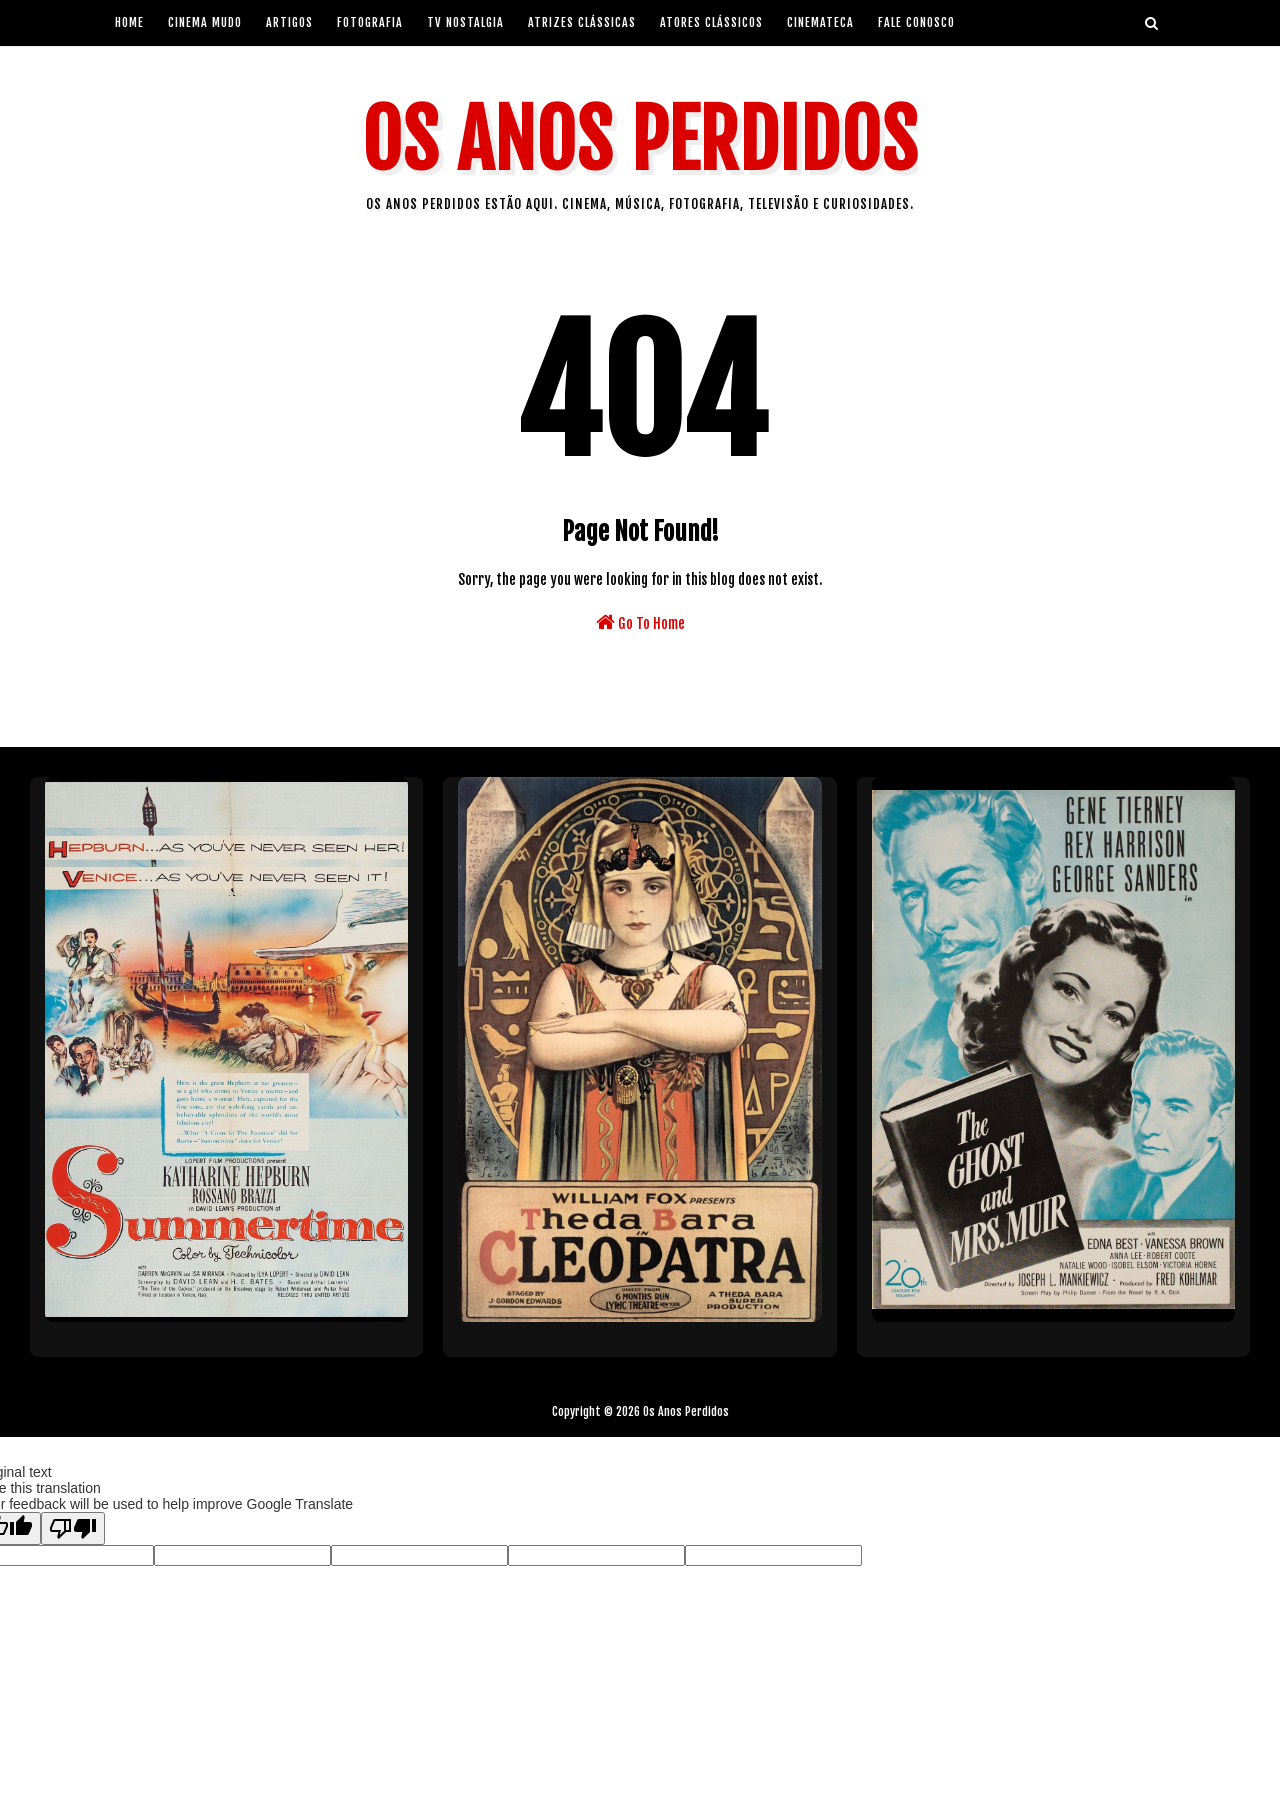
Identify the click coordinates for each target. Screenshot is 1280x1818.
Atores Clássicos (711, 22)
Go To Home (640, 622)
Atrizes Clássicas (582, 22)
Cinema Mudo (205, 22)
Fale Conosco (916, 22)
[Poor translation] (73, 1528)
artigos (289, 22)
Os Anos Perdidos (640, 140)
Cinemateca (820, 22)
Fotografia (370, 22)
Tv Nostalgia (465, 22)
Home (129, 22)
